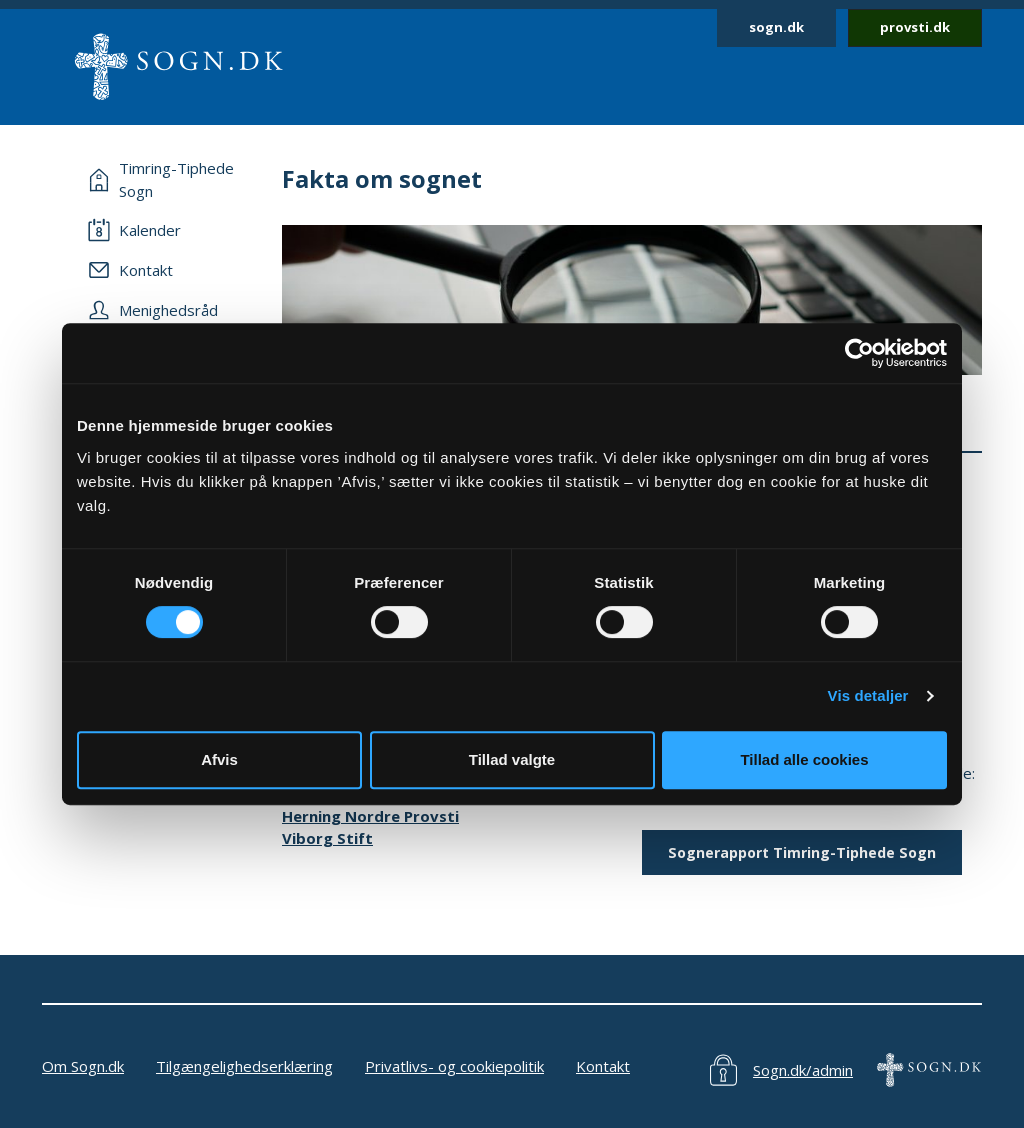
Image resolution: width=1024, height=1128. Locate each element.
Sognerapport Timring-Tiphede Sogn (802, 852)
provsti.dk (915, 27)
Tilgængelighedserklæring (244, 1066)
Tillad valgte (512, 759)
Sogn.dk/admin (803, 1070)
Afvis (219, 759)
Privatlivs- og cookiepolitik (454, 1066)
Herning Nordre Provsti (370, 816)
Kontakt (603, 1066)
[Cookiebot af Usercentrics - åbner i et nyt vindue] (859, 353)
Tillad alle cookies (804, 759)
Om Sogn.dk (83, 1066)
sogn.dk (776, 27)
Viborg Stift (327, 838)
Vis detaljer (868, 695)
